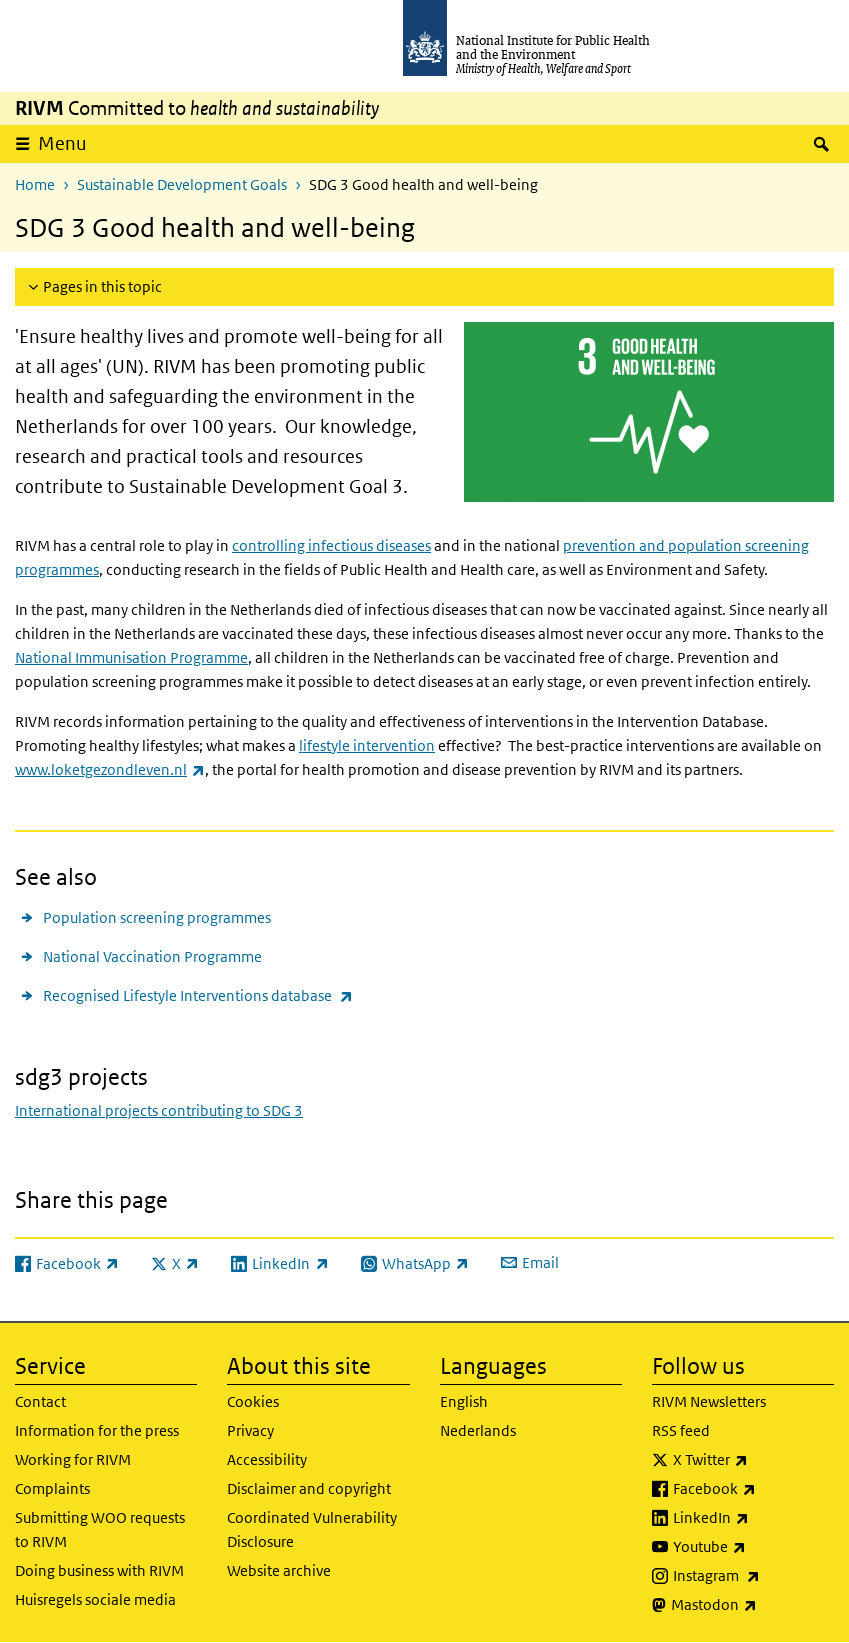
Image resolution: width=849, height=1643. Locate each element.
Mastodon (752, 1605)
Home (35, 184)
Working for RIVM (73, 1459)
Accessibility (267, 1459)
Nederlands (478, 1430)
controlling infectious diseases (331, 545)
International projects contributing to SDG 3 (159, 1110)
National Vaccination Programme (152, 956)
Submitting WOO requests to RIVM (100, 1529)
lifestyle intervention (367, 745)
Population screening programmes (157, 917)
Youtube (753, 1547)
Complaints (52, 1488)
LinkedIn (753, 1518)
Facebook (753, 1489)
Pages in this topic (102, 286)
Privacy (250, 1430)
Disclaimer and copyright (309, 1488)
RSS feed (681, 1430)
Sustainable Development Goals (182, 184)
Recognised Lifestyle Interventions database (198, 995)
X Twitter (753, 1460)
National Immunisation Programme (131, 657)
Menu (62, 143)
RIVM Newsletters (709, 1401)
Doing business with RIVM (99, 1570)
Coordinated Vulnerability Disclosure (312, 1529)
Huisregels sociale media (95, 1599)
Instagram (753, 1576)
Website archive (279, 1570)
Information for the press (97, 1430)
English (464, 1401)
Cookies (253, 1401)
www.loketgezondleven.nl (110, 769)
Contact (40, 1401)
